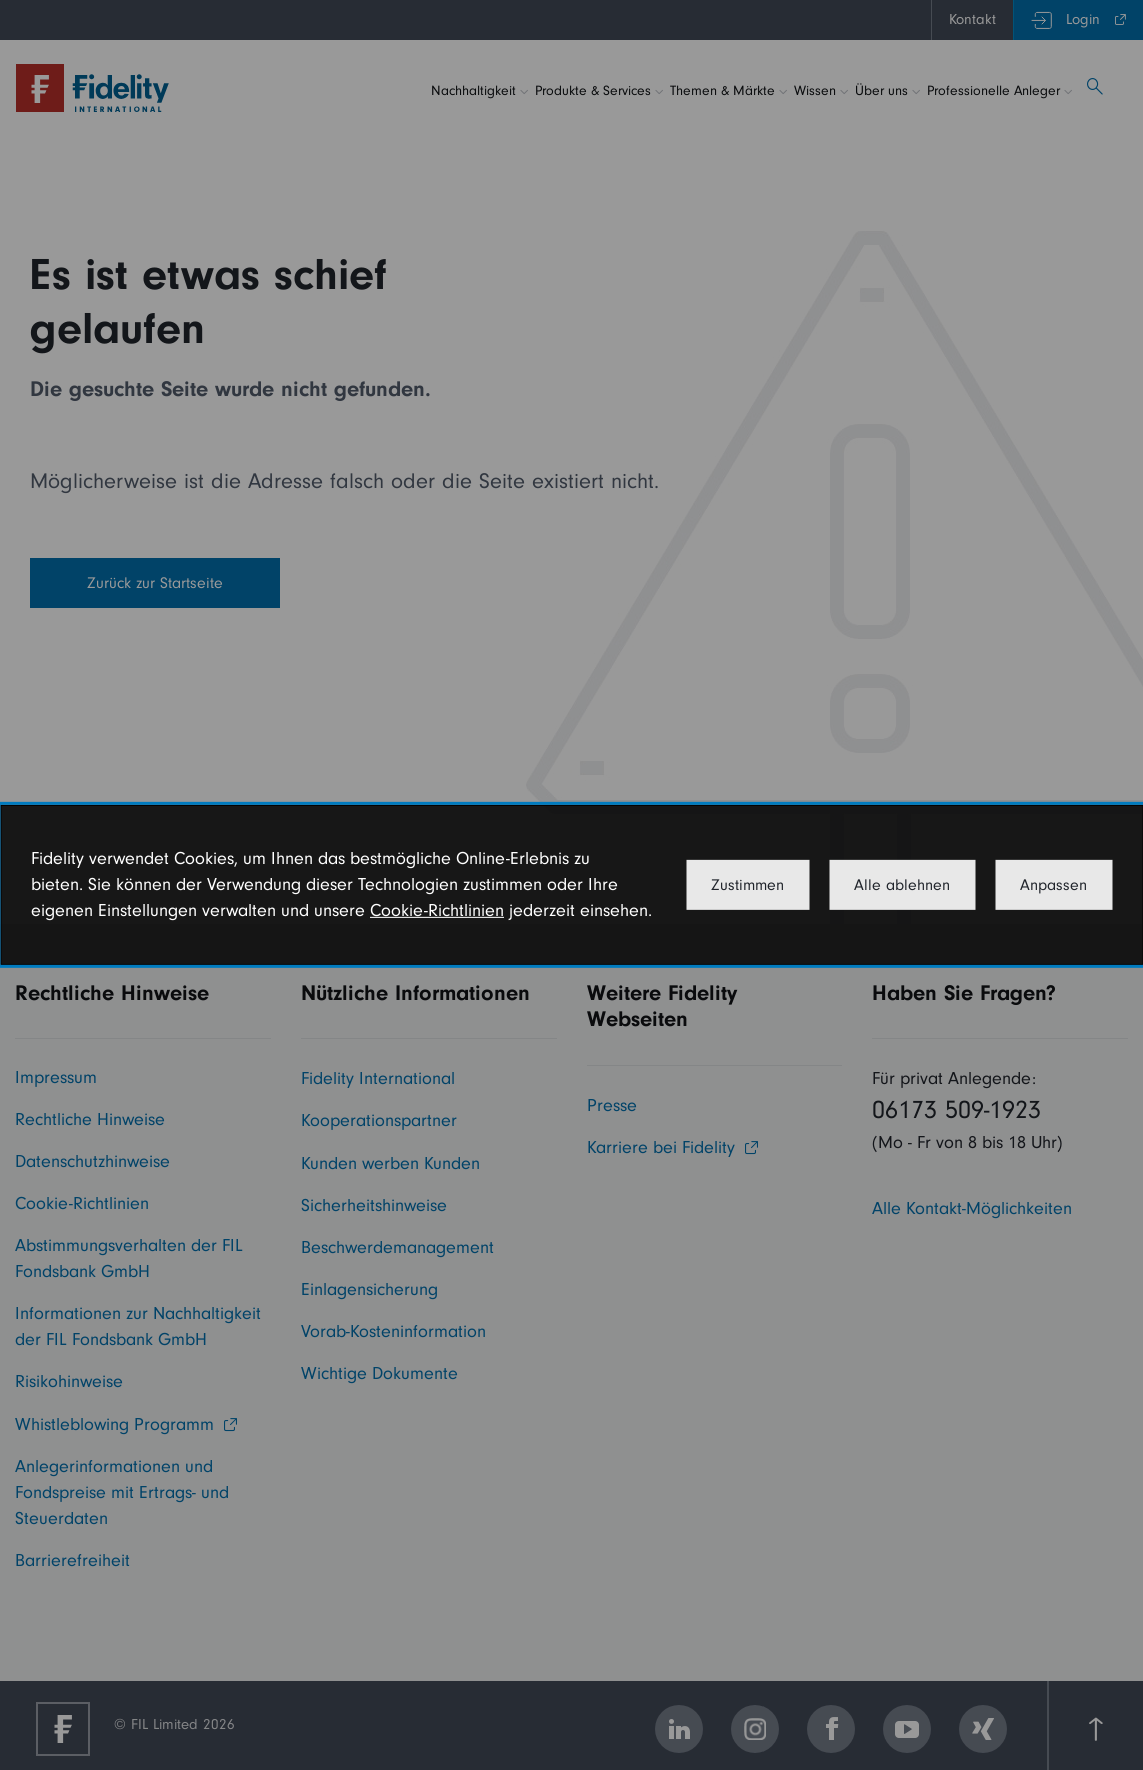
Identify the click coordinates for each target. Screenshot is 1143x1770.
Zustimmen (747, 885)
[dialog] (571, 885)
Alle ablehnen (902, 885)
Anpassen (1053, 885)
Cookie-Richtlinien (437, 910)
